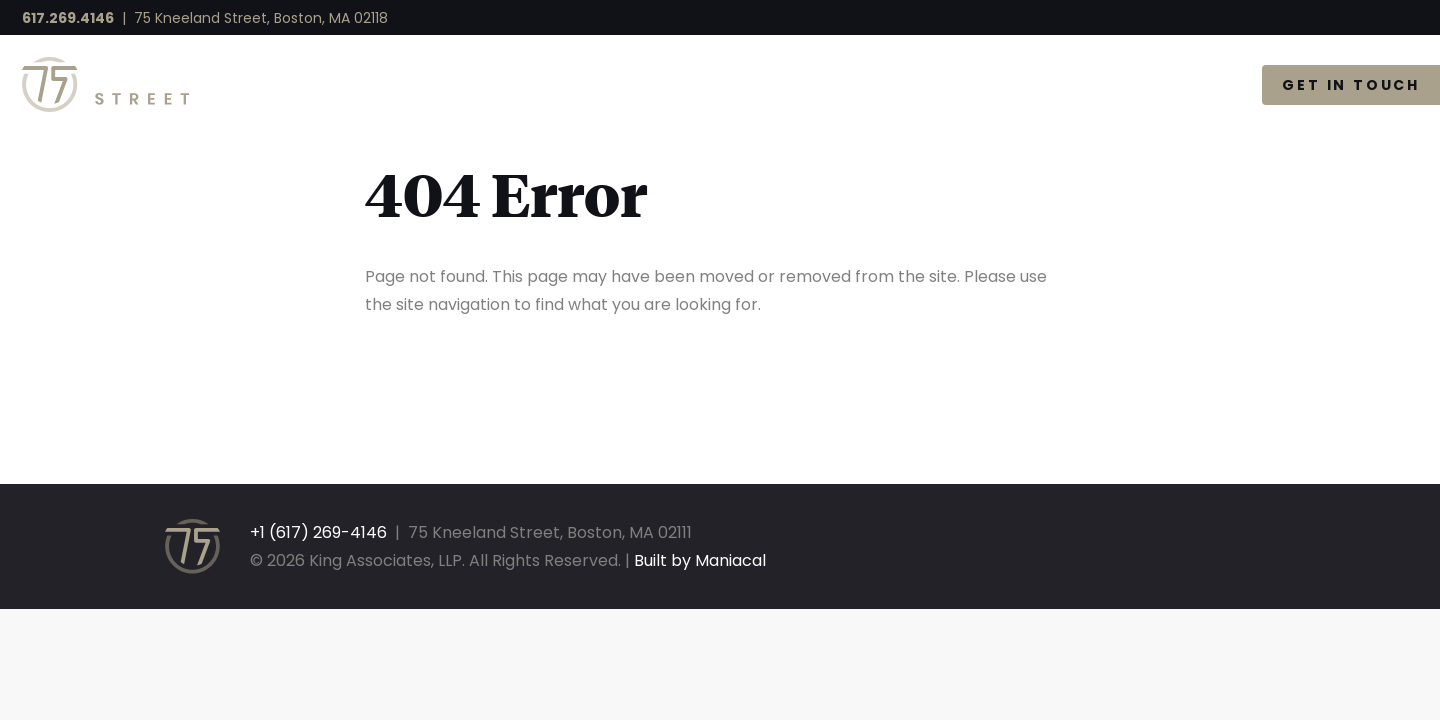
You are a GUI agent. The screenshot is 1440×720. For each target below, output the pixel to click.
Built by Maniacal (700, 560)
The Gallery (1137, 85)
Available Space (907, 85)
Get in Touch (1351, 85)
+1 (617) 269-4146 (318, 532)
